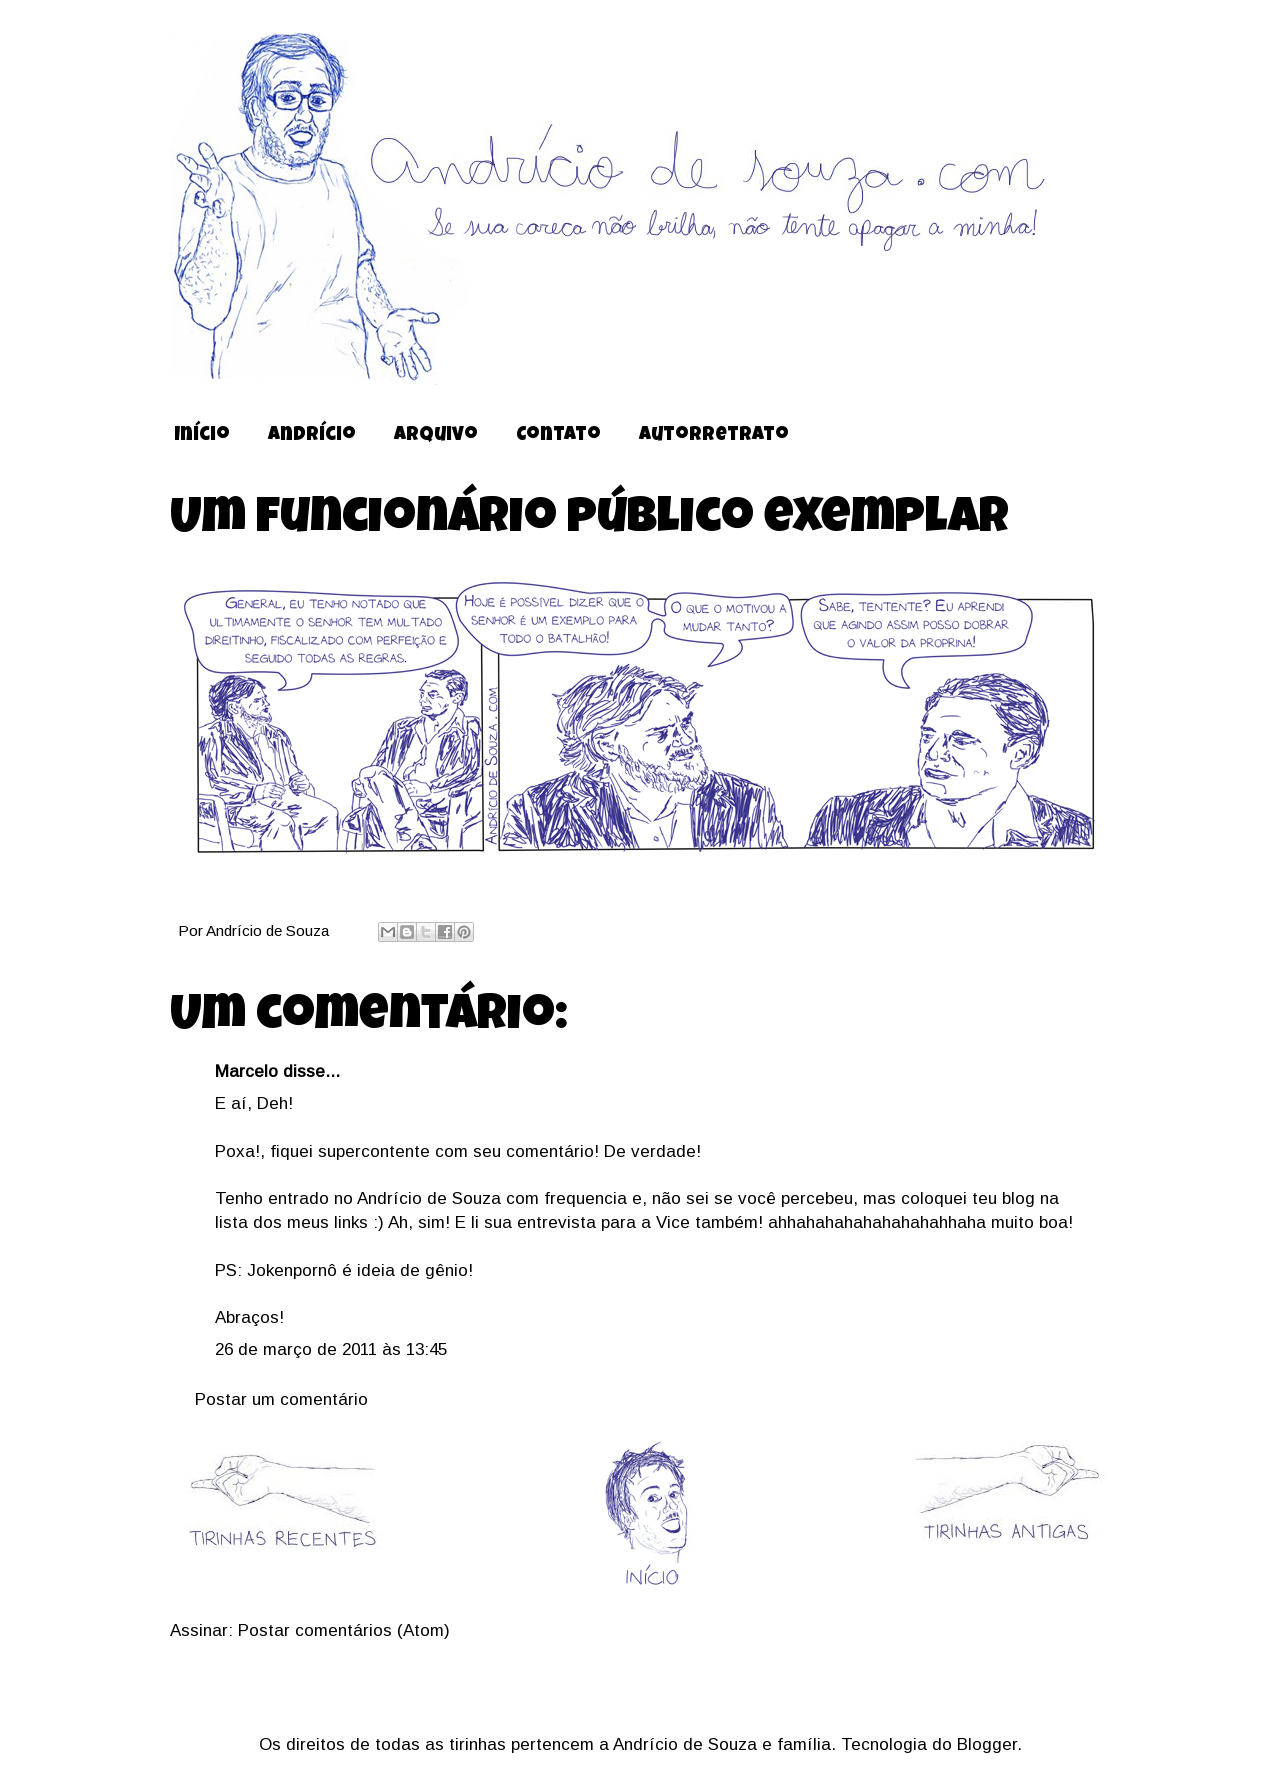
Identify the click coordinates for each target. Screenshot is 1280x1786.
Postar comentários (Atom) (344, 1630)
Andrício (312, 436)
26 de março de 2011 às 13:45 (331, 1349)
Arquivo (436, 436)
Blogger (987, 1744)
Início (202, 436)
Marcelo (246, 1071)
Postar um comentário (281, 1399)
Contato (558, 436)
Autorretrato (714, 436)
